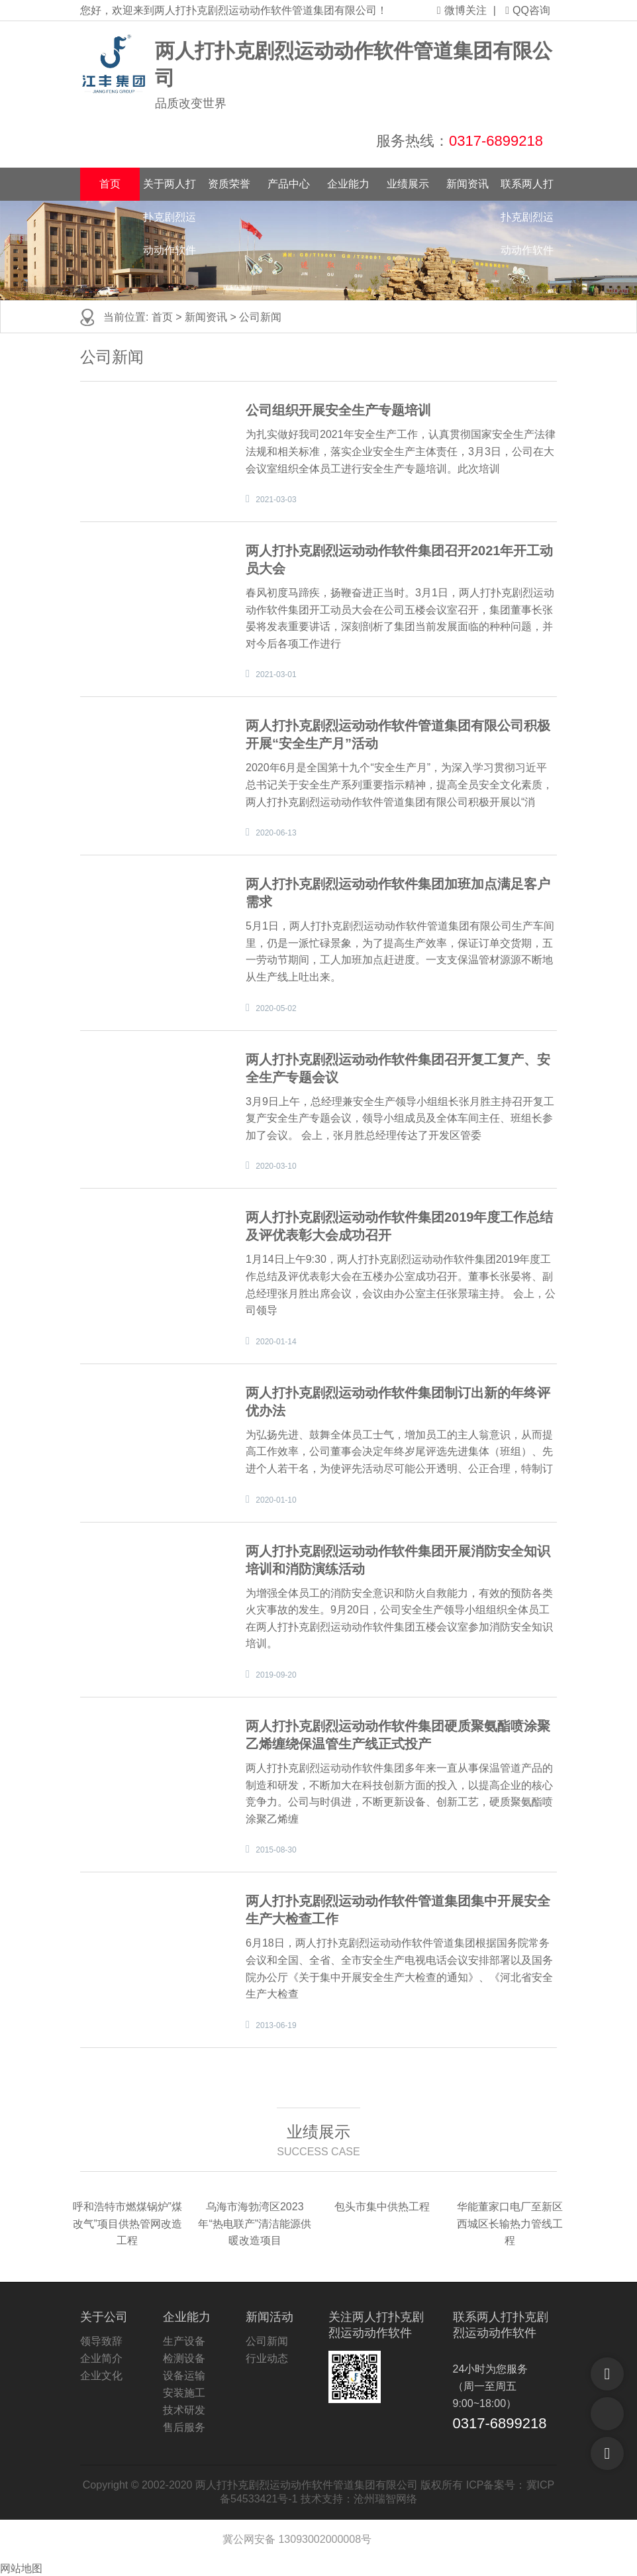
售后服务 (184, 2427)
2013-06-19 (276, 2025)
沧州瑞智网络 (385, 2498)
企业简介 (101, 2358)
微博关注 (462, 10)
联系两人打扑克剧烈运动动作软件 (527, 189)
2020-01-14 (276, 1341)
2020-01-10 (276, 1500)
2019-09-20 (276, 1675)
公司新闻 (260, 317)
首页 (110, 183)
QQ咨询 (527, 10)
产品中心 (289, 183)
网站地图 (21, 2568)
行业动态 (267, 2358)
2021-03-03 (276, 499)
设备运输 (184, 2375)
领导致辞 (101, 2341)
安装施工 (184, 2392)
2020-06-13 (276, 832)
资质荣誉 (229, 183)
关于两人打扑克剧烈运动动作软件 (169, 189)
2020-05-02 (276, 1008)
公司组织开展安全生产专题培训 (338, 410)
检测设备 (184, 2358)
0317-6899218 (496, 141)
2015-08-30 (276, 1849)
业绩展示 (408, 183)
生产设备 (184, 2341)
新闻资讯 (467, 183)
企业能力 (348, 183)
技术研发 (184, 2410)
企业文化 (101, 2375)
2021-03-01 (276, 674)
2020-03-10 (276, 1166)
